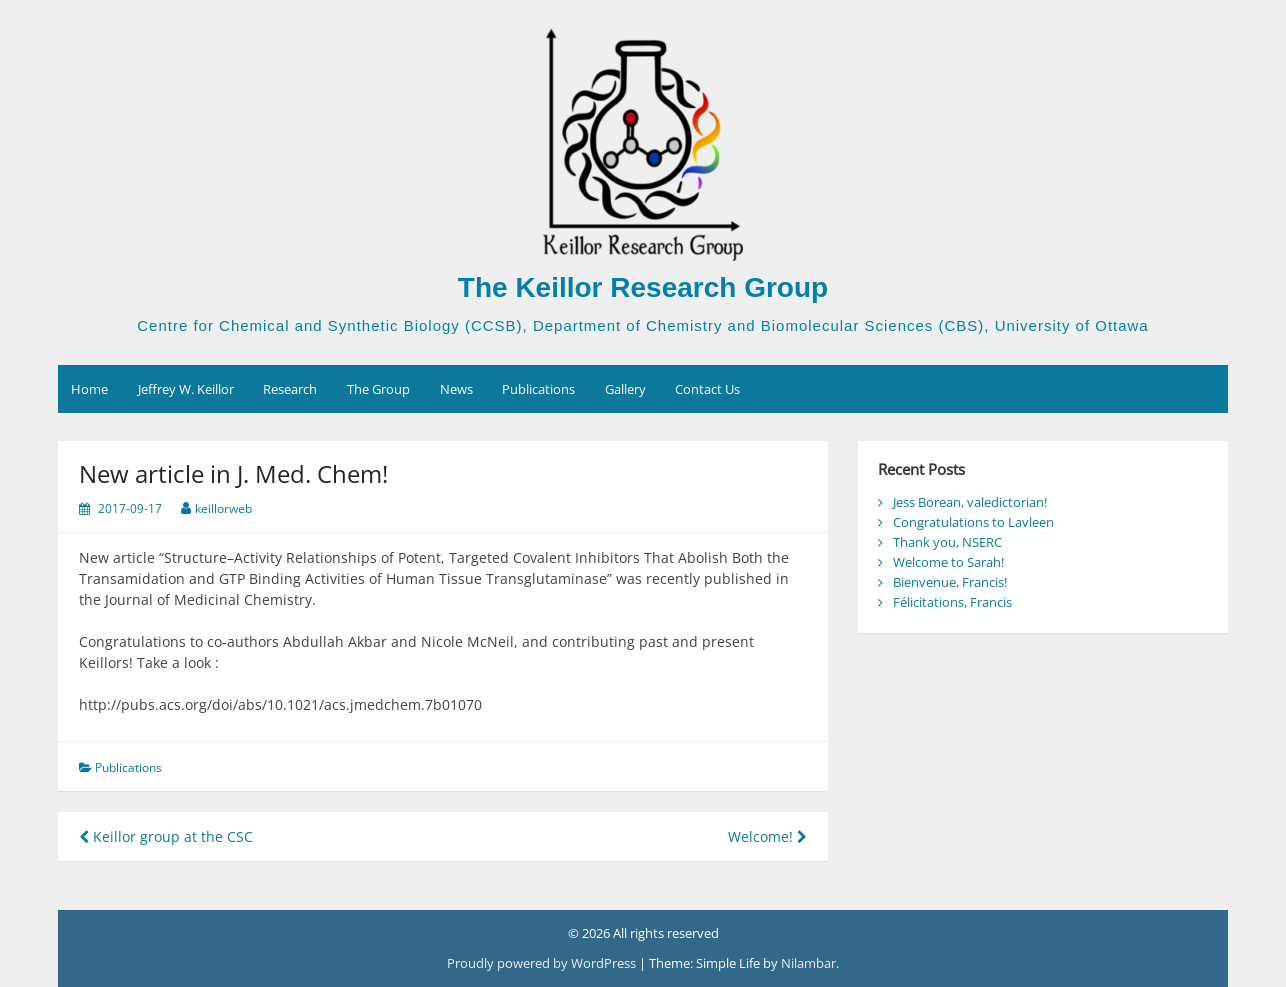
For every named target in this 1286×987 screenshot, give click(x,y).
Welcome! (767, 836)
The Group (378, 389)
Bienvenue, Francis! (950, 582)
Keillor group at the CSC (166, 836)
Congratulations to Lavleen (973, 522)
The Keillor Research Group (643, 287)
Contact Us (707, 389)
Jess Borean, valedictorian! (970, 502)
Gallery (625, 389)
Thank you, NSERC (947, 542)
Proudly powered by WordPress (543, 963)
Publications (538, 389)
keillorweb (223, 508)
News (456, 389)
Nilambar (808, 963)
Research (290, 389)
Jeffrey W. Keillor (186, 389)
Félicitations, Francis (952, 602)
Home (89, 389)
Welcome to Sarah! (948, 562)
